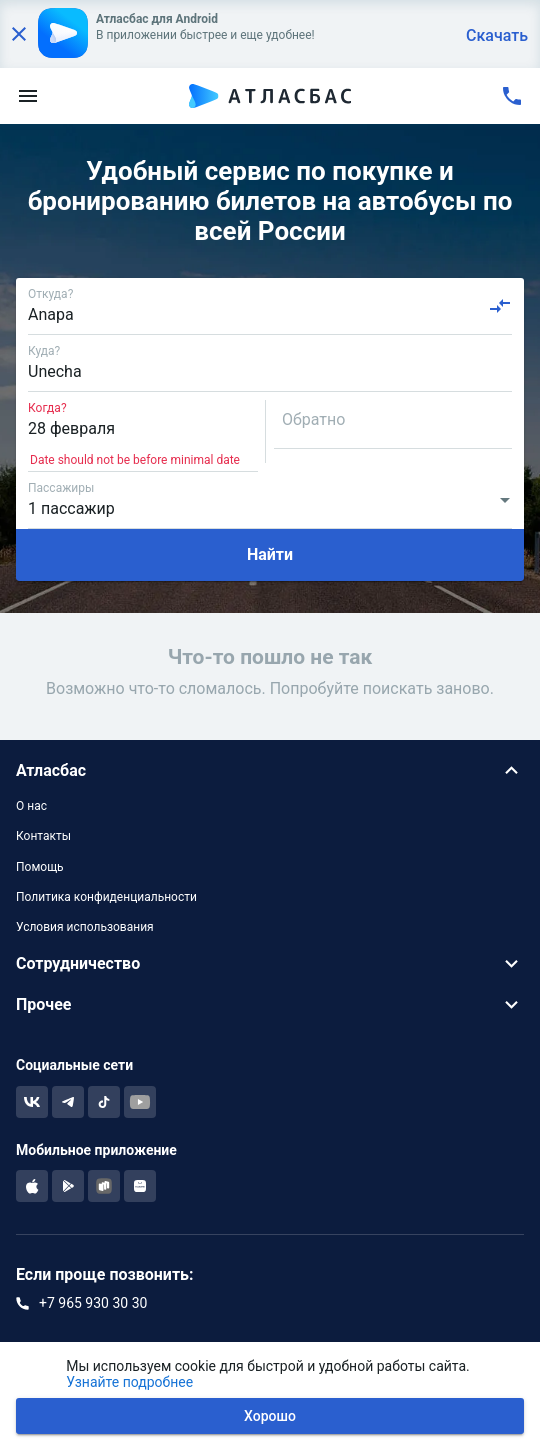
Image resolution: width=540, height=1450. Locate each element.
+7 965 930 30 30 (93, 1303)
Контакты (43, 836)
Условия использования (85, 927)
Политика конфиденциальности (106, 897)
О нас (31, 806)
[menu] (28, 96)
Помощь (40, 867)
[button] (270, 770)
